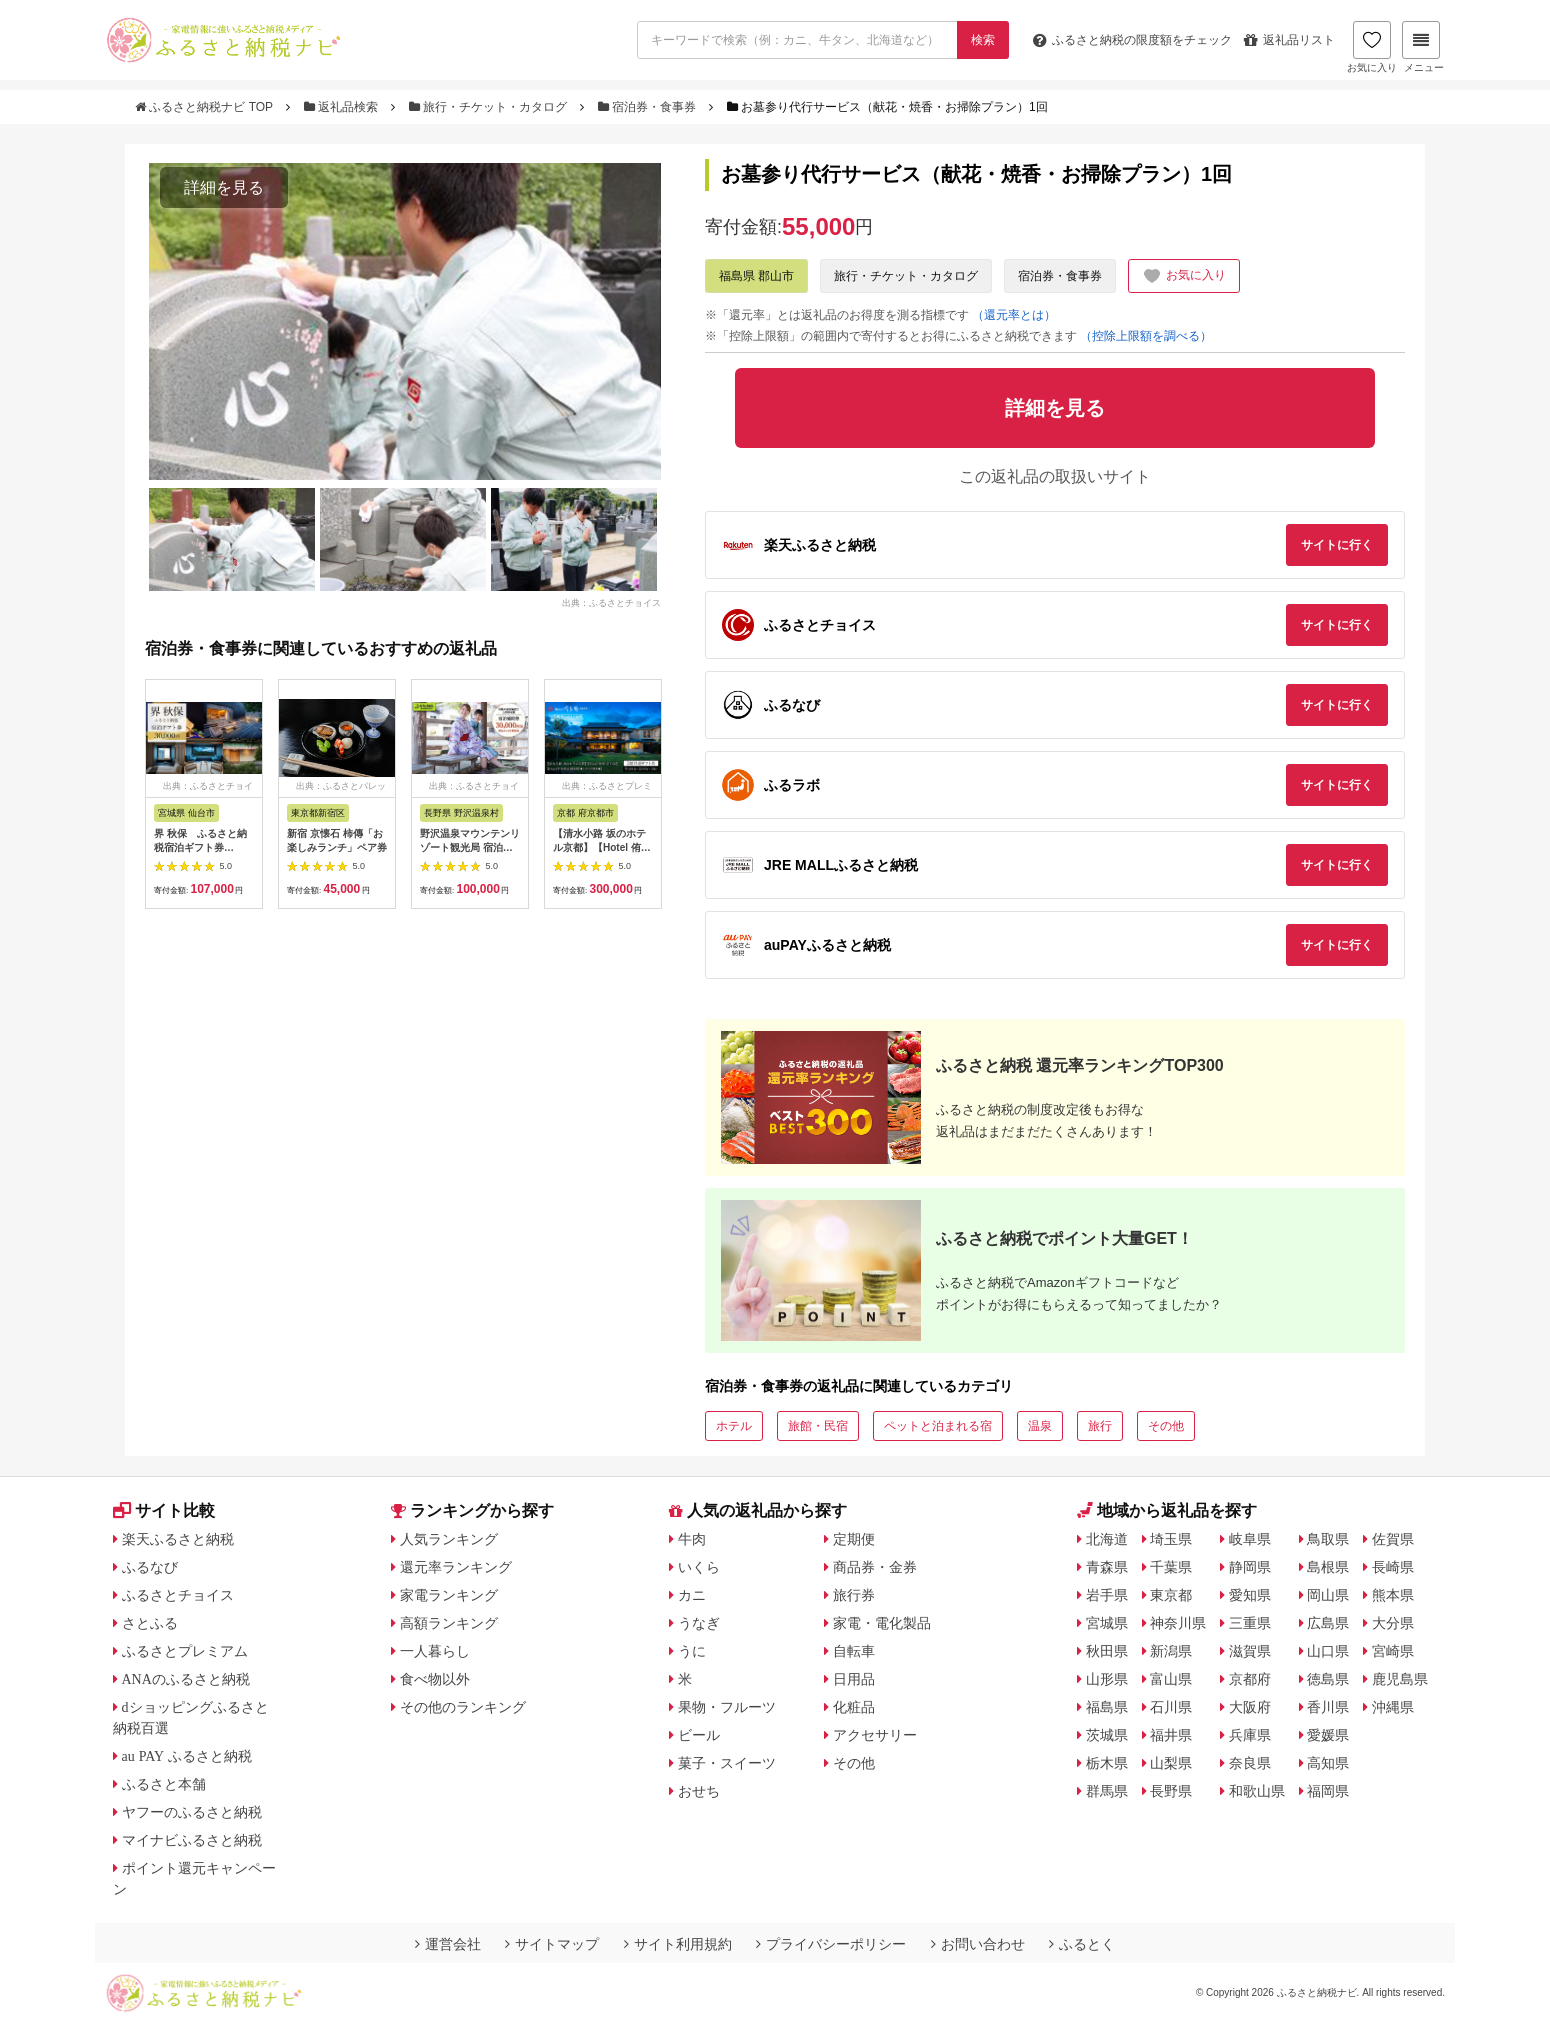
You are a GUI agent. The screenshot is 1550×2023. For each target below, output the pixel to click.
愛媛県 (1328, 1735)
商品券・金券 (875, 1567)
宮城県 (1107, 1623)
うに (692, 1651)
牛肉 (692, 1539)
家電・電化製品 (882, 1623)
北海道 (1107, 1539)
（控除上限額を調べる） (1146, 336)
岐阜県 (1250, 1539)
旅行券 (854, 1595)
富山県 (1171, 1679)
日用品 (854, 1679)
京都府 (1250, 1679)
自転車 (854, 1651)
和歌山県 (1257, 1791)
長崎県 (1393, 1567)
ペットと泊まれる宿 (938, 1426)
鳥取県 (1328, 1539)
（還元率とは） (1014, 315)
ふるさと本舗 (164, 1784)
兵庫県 (1250, 1735)
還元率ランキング (456, 1567)
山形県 (1107, 1679)
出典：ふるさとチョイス (611, 602)
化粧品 (854, 1707)
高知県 (1328, 1763)
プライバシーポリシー (831, 1944)
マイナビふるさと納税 (192, 1840)
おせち (699, 1791)
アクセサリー (875, 1735)
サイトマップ (552, 1944)
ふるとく (1082, 1944)
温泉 (1040, 1426)
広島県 (1328, 1623)
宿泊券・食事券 (649, 107)
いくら (699, 1567)
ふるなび (150, 1567)
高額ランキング (449, 1623)
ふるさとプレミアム (185, 1651)
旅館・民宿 (818, 1426)
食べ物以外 (435, 1679)
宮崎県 (1393, 1651)
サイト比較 (164, 1510)
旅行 (1100, 1426)
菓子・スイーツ (727, 1763)
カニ (692, 1595)
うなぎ (699, 1623)
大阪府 (1250, 1707)
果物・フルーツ (727, 1707)
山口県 (1328, 1651)
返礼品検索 (343, 107)
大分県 (1393, 1623)
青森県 (1107, 1567)
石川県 (1171, 1707)
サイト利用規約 (678, 1944)
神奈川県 (1178, 1623)
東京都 (1171, 1595)
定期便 (854, 1539)
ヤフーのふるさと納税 (192, 1812)
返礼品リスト (1289, 40)
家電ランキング (449, 1595)
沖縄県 (1393, 1707)
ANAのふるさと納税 (186, 1679)
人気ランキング (449, 1539)
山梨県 (1171, 1763)
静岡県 (1250, 1567)
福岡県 (1328, 1791)
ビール (699, 1735)
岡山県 (1328, 1595)
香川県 (1328, 1707)
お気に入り (1372, 47)
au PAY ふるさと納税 (187, 1756)
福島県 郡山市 (756, 276)
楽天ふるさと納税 (178, 1539)
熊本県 (1393, 1595)
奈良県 (1250, 1763)
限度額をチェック (1132, 40)
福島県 (1107, 1707)
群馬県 (1107, 1791)
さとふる (150, 1623)
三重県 (1250, 1623)
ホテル (734, 1426)
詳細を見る (224, 187)
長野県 (1171, 1791)
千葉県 (1171, 1567)
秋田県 (1107, 1651)
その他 (1166, 1426)
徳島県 (1328, 1679)
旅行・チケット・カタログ (490, 107)
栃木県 (1107, 1763)
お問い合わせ (978, 1944)
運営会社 (448, 1944)
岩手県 (1107, 1595)
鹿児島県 (1400, 1679)
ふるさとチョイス (178, 1595)
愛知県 (1250, 1595)
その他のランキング (463, 1707)
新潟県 (1171, 1651)
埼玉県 (1171, 1539)
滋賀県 (1250, 1651)
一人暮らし (435, 1651)
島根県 (1328, 1567)
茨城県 (1107, 1735)
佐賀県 (1393, 1539)
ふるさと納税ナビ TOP (205, 107)
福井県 (1171, 1735)
